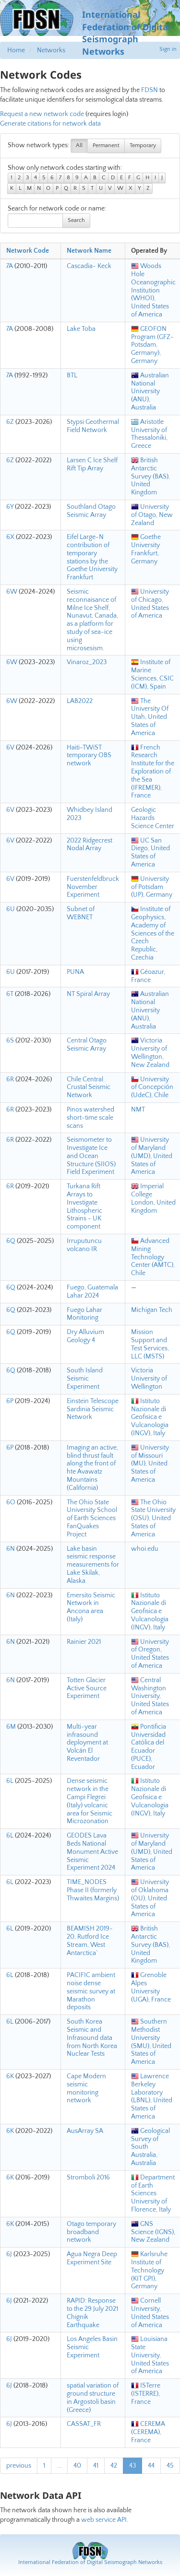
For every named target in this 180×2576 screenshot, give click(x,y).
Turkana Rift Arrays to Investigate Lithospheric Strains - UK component (84, 1206)
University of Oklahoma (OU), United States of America (150, 1898)
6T (9, 994)
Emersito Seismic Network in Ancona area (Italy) (91, 1607)
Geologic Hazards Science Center (152, 818)
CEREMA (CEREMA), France (148, 2432)
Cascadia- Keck (89, 266)
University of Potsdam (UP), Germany (151, 887)
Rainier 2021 (84, 1642)
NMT (138, 1109)
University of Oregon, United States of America (150, 1654)
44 (151, 2466)
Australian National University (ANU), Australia (150, 391)
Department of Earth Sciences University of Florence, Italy (153, 2193)
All (79, 145)
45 (170, 2466)
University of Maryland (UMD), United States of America (151, 1156)
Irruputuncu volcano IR (84, 1245)
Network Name (89, 251)
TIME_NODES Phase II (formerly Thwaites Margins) (93, 1890)
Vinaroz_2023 (87, 662)
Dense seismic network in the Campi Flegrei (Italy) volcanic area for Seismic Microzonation (89, 1801)
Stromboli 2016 (88, 2177)
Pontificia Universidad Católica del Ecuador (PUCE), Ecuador (148, 1747)
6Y (9, 507)
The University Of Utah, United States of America (149, 717)
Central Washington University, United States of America (150, 1696)
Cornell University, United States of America (150, 2313)
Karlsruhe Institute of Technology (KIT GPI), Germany (149, 2270)
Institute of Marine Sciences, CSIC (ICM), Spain (152, 674)
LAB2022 (80, 701)
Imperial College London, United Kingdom (153, 1198)
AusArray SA (85, 2131)
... (59, 2466)
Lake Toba (81, 329)
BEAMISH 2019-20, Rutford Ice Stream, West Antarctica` (90, 1940)
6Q (10, 1241)
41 (95, 2466)
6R (10, 1079)
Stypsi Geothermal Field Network (93, 426)
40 (77, 2466)
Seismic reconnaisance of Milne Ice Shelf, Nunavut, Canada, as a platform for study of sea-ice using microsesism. (92, 620)
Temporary (143, 145)
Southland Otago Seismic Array (91, 511)
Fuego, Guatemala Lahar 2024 (92, 1292)
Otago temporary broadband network (91, 2232)
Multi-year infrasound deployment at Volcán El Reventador (87, 1743)
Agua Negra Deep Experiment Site (92, 2258)
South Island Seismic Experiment (85, 1379)
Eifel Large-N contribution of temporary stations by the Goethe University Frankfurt (92, 557)
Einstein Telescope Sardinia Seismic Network (93, 1409)
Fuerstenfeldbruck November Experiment (93, 887)
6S (10, 1040)
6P (9, 1401)
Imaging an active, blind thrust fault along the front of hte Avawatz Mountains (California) (92, 1468)
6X (10, 537)
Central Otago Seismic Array (87, 1045)
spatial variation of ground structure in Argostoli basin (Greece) (93, 2397)
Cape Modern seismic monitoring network (86, 2088)
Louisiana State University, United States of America (150, 2355)
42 (113, 2466)
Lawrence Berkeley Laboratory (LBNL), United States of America (151, 2096)
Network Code (27, 251)
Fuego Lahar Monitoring (84, 1314)
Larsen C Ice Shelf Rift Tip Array (92, 464)
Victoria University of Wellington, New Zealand (150, 1052)
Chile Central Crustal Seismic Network (88, 1088)
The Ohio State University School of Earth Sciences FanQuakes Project (92, 1518)
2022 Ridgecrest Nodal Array (89, 845)
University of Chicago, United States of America (150, 604)
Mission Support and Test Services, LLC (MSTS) (150, 1344)
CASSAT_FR (84, 2424)
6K (10, 2076)
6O (10, 1502)
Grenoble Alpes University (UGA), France (151, 1987)
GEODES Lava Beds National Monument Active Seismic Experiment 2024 (92, 1852)
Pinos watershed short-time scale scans (90, 1118)
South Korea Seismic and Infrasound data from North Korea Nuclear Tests (92, 2038)
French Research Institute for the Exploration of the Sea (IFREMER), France (152, 772)
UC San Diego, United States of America (150, 852)
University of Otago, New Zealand (152, 515)
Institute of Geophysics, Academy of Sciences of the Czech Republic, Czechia (152, 933)
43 (132, 2466)
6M (11, 1727)
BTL (72, 375)
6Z (10, 422)
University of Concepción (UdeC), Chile (152, 1088)
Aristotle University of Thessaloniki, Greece (149, 434)
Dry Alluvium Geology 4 (85, 1336)
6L (9, 1781)
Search (76, 220)
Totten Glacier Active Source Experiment (87, 1688)
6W (11, 592)
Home (16, 50)
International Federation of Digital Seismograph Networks (90, 2562)
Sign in (168, 49)
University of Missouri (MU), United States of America (150, 1464)
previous (18, 2466)
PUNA (75, 972)
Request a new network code (42, 114)
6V (10, 747)
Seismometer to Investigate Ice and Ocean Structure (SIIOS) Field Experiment (91, 1156)
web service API (104, 2520)
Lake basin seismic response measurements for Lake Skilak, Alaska (93, 1565)
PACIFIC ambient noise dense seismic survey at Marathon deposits (91, 1991)
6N (10, 1549)
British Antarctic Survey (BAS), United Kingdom (150, 476)
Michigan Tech (151, 1310)
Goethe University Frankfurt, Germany (146, 549)
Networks (51, 50)
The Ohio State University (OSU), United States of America (153, 1518)
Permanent (106, 145)
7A (9, 266)
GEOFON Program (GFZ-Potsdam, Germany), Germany (152, 345)
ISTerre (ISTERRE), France (145, 2394)
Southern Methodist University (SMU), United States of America (151, 2042)
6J (9, 2254)
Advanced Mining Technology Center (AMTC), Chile (153, 1257)
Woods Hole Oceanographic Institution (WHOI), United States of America (153, 290)
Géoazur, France (148, 976)
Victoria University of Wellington (149, 1379)
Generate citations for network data (50, 124)
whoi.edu (144, 1549)
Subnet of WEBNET (81, 913)
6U (10, 909)
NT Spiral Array (88, 994)
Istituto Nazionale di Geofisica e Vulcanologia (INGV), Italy (149, 1417)
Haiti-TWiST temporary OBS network (89, 756)
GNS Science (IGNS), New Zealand (153, 2232)
